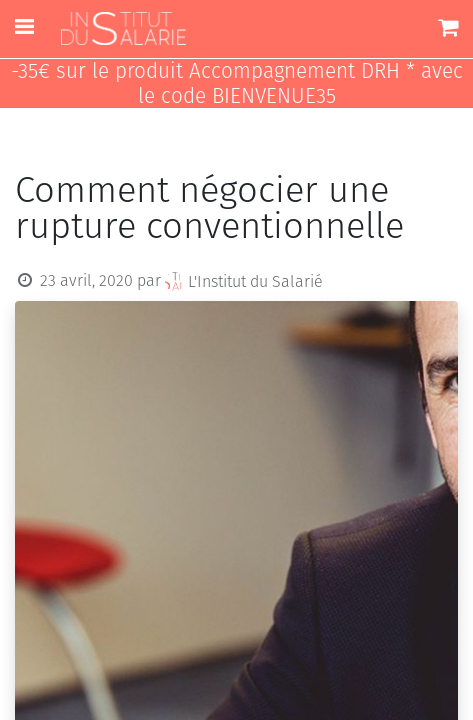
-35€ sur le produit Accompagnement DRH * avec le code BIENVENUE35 (237, 84)
